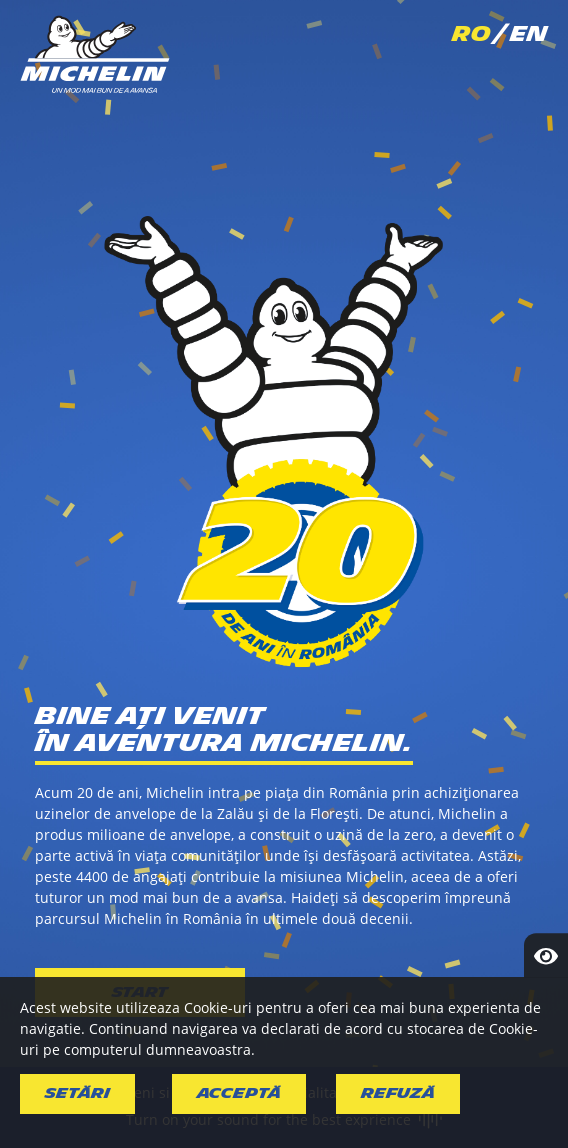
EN (529, 34)
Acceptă (239, 1093)
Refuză (398, 1093)
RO (471, 34)
